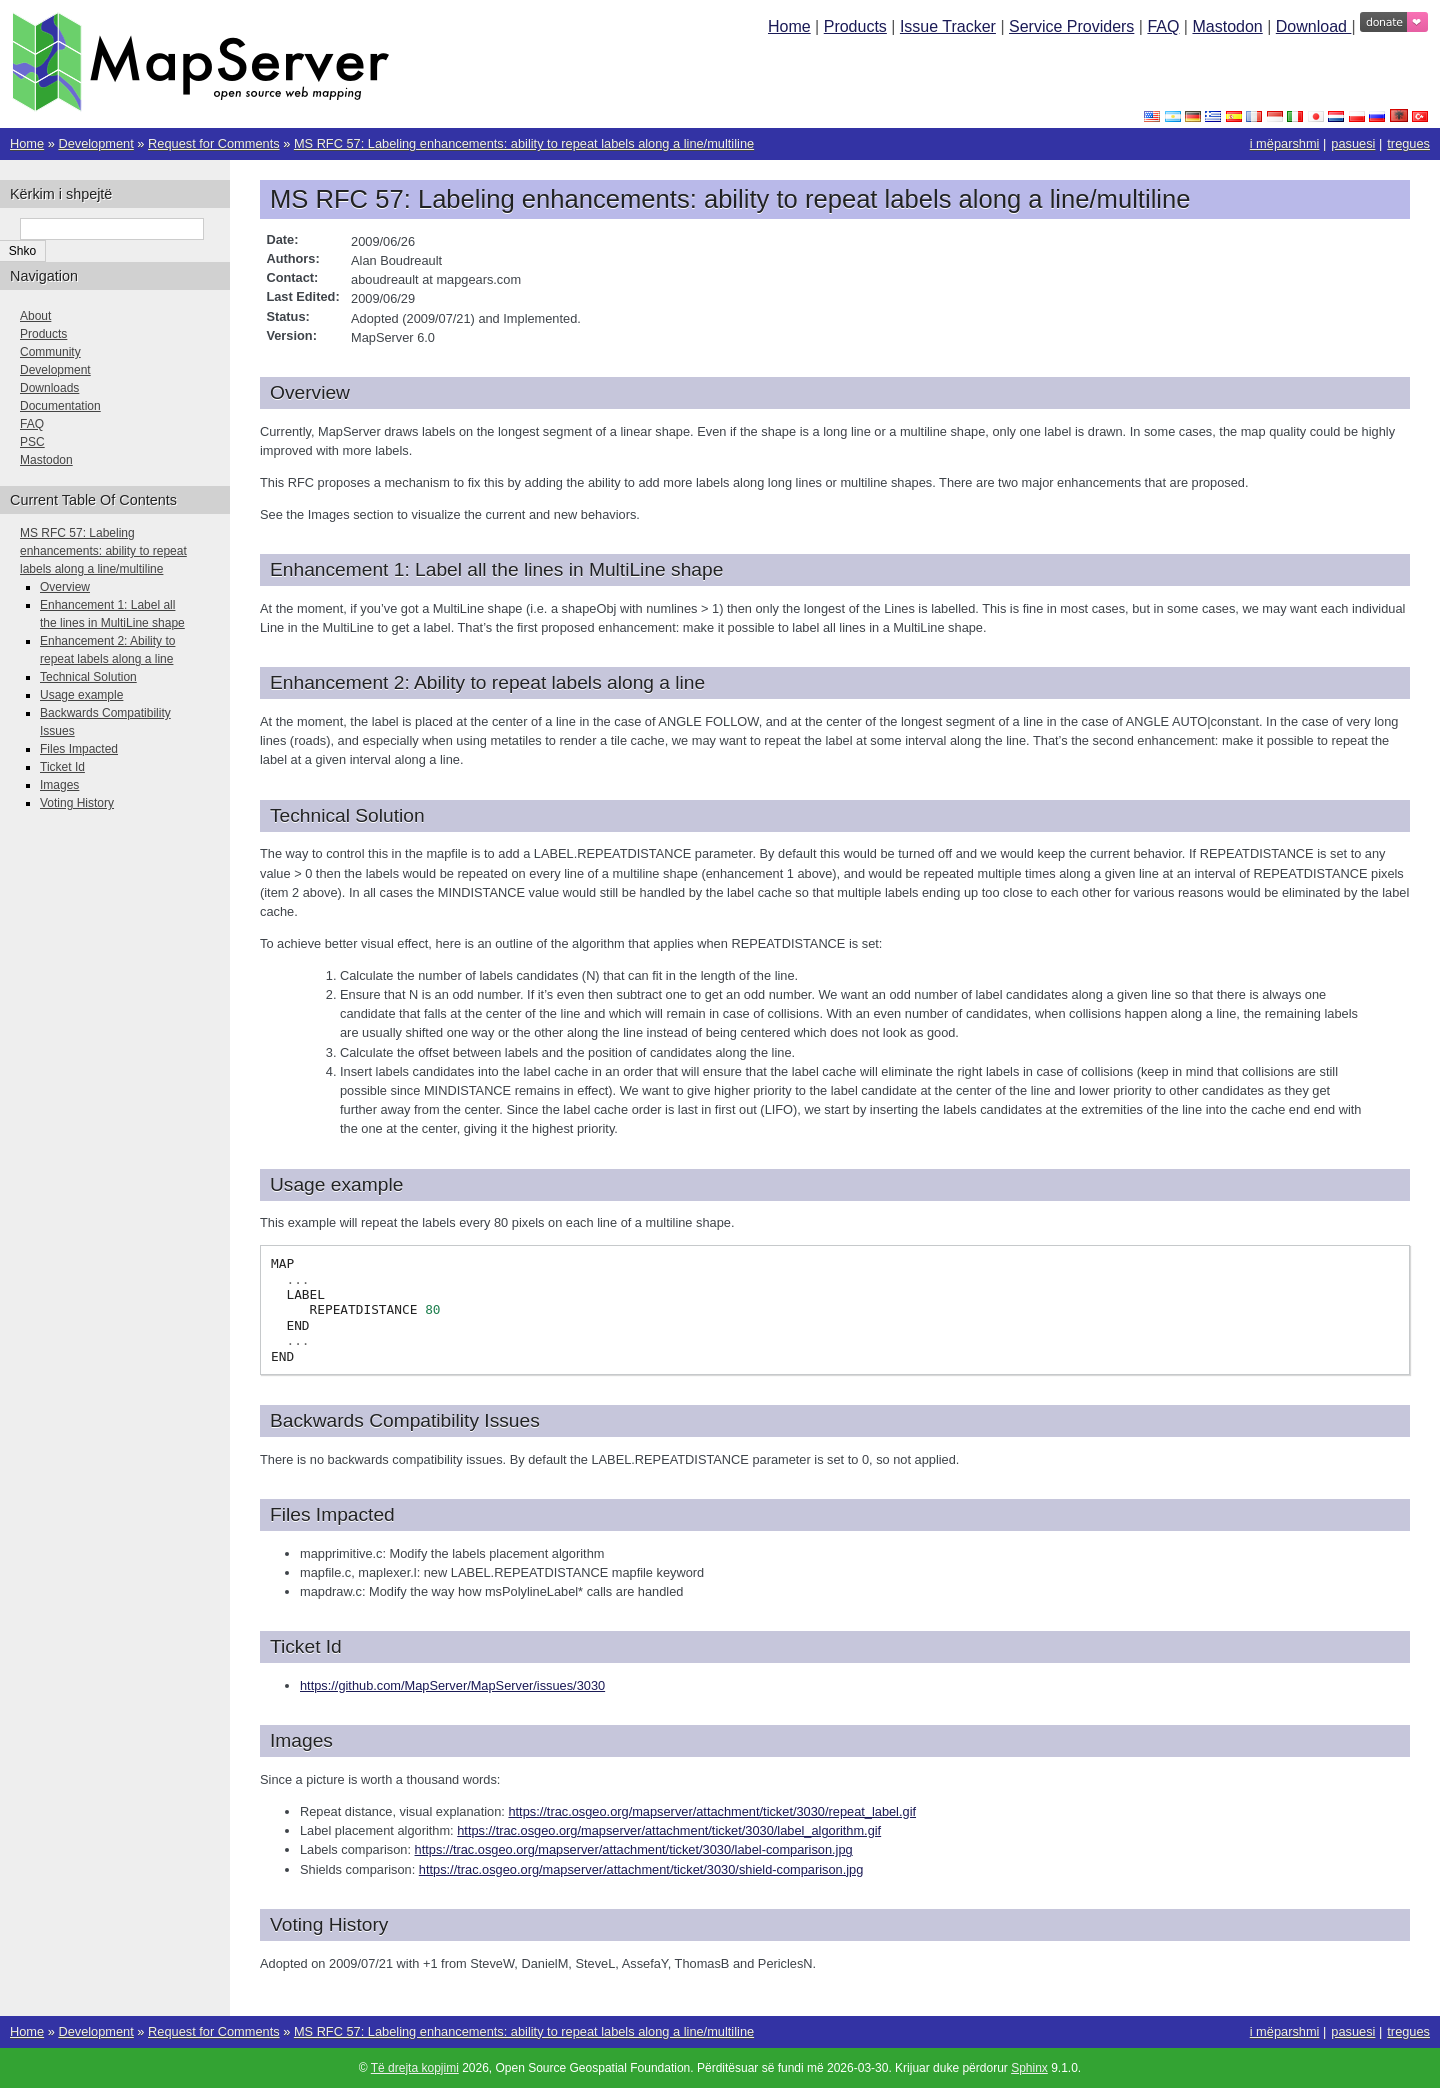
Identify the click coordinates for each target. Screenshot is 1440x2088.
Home (789, 26)
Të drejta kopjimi (415, 2068)
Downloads (49, 388)
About (35, 316)
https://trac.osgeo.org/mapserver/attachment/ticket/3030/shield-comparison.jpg (641, 1869)
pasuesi (1353, 143)
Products (855, 26)
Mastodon (1227, 26)
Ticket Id (62, 767)
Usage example (81, 695)
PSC (32, 442)
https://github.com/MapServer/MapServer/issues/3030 (452, 1685)
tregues (1408, 143)
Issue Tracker (948, 26)
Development (95, 143)
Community (50, 352)
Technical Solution (88, 677)
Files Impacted (79, 749)
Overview (65, 587)
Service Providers (1071, 26)
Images (59, 785)
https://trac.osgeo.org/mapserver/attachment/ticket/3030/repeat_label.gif (712, 1811)
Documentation (60, 406)
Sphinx (1029, 2068)
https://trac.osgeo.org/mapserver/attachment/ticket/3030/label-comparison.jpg (634, 1849)
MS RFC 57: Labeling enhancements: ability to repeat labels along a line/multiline (524, 143)
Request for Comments (214, 143)
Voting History (77, 803)
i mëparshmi (1285, 143)
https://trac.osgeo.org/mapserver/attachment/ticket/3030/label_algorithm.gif (669, 1830)
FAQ (1163, 26)
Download (1314, 26)
